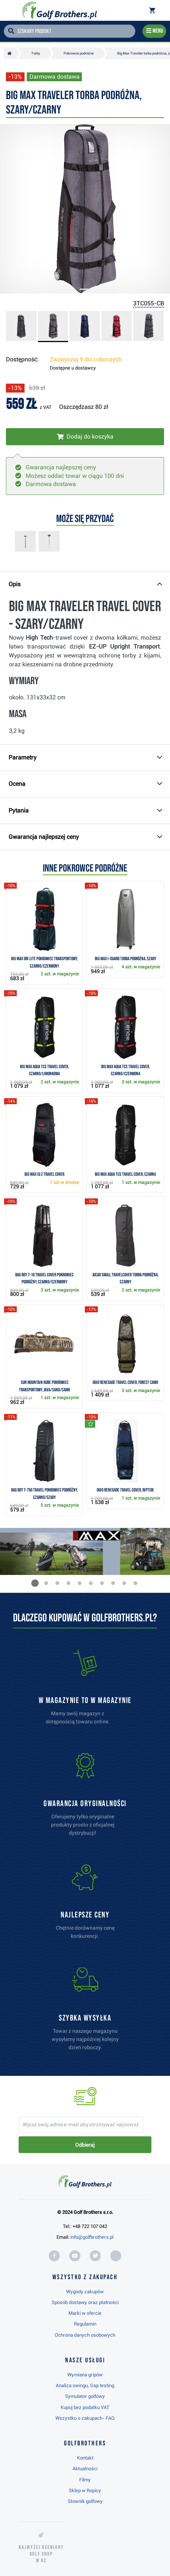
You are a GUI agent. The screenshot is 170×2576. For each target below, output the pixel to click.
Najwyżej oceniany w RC (41, 2554)
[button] (35, 1583)
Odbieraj (85, 2145)
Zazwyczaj (86, 359)
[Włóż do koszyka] (85, 436)
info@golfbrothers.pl (91, 2237)
